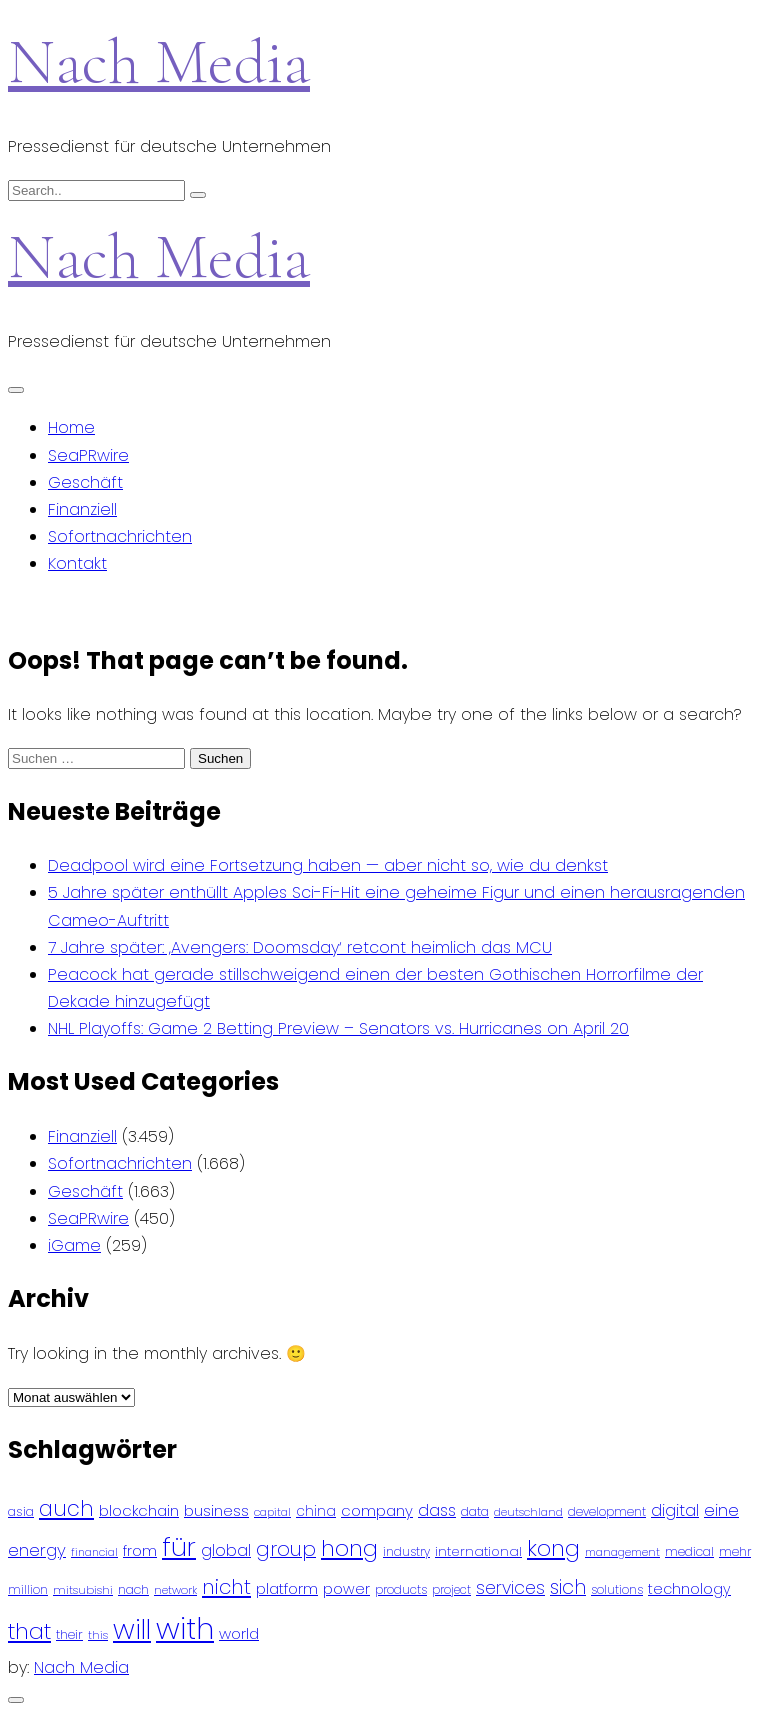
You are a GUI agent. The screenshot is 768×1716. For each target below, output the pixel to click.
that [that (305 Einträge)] (29, 1631)
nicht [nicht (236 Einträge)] (226, 1587)
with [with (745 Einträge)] (185, 1628)
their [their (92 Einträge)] (69, 1634)
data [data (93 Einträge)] (475, 1511)
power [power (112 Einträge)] (346, 1589)
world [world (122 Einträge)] (239, 1633)
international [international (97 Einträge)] (478, 1551)
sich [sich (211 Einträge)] (568, 1587)
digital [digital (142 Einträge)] (675, 1510)
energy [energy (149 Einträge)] (37, 1550)
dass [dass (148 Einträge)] (437, 1510)
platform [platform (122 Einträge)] (287, 1588)
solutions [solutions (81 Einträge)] (617, 1590)
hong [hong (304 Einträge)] (349, 1548)
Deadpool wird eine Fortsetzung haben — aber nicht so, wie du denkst (328, 865)
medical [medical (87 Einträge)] (689, 1551)
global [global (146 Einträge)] (226, 1550)
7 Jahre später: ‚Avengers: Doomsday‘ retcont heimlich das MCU (300, 947)
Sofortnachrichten (120, 536)
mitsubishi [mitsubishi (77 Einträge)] (83, 1590)
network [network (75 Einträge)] (175, 1590)
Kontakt (77, 563)
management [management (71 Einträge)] (622, 1552)
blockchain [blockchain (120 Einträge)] (139, 1510)
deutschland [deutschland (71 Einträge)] (528, 1512)
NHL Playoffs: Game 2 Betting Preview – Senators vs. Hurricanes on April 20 (338, 1028)
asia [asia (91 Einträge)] (21, 1511)
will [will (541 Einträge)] (132, 1629)
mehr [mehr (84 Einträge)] (735, 1551)
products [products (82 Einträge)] (401, 1589)
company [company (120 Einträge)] (377, 1510)
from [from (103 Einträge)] (140, 1551)
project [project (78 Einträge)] (451, 1590)
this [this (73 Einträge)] (98, 1635)
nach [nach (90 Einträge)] (133, 1589)
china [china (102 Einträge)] (316, 1511)
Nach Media (159, 61)
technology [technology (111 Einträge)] (689, 1589)
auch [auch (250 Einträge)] (66, 1508)
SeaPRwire (88, 455)
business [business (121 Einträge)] (216, 1510)
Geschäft (85, 482)
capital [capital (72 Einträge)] (272, 1512)
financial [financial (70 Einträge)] (94, 1552)
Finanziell (82, 509)
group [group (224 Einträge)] (286, 1549)
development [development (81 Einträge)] (607, 1512)
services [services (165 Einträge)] (510, 1588)
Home (71, 427)
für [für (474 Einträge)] (179, 1547)
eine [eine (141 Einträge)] (721, 1510)
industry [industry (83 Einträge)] (406, 1551)
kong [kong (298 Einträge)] (553, 1548)
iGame (74, 1245)
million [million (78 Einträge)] (28, 1590)
